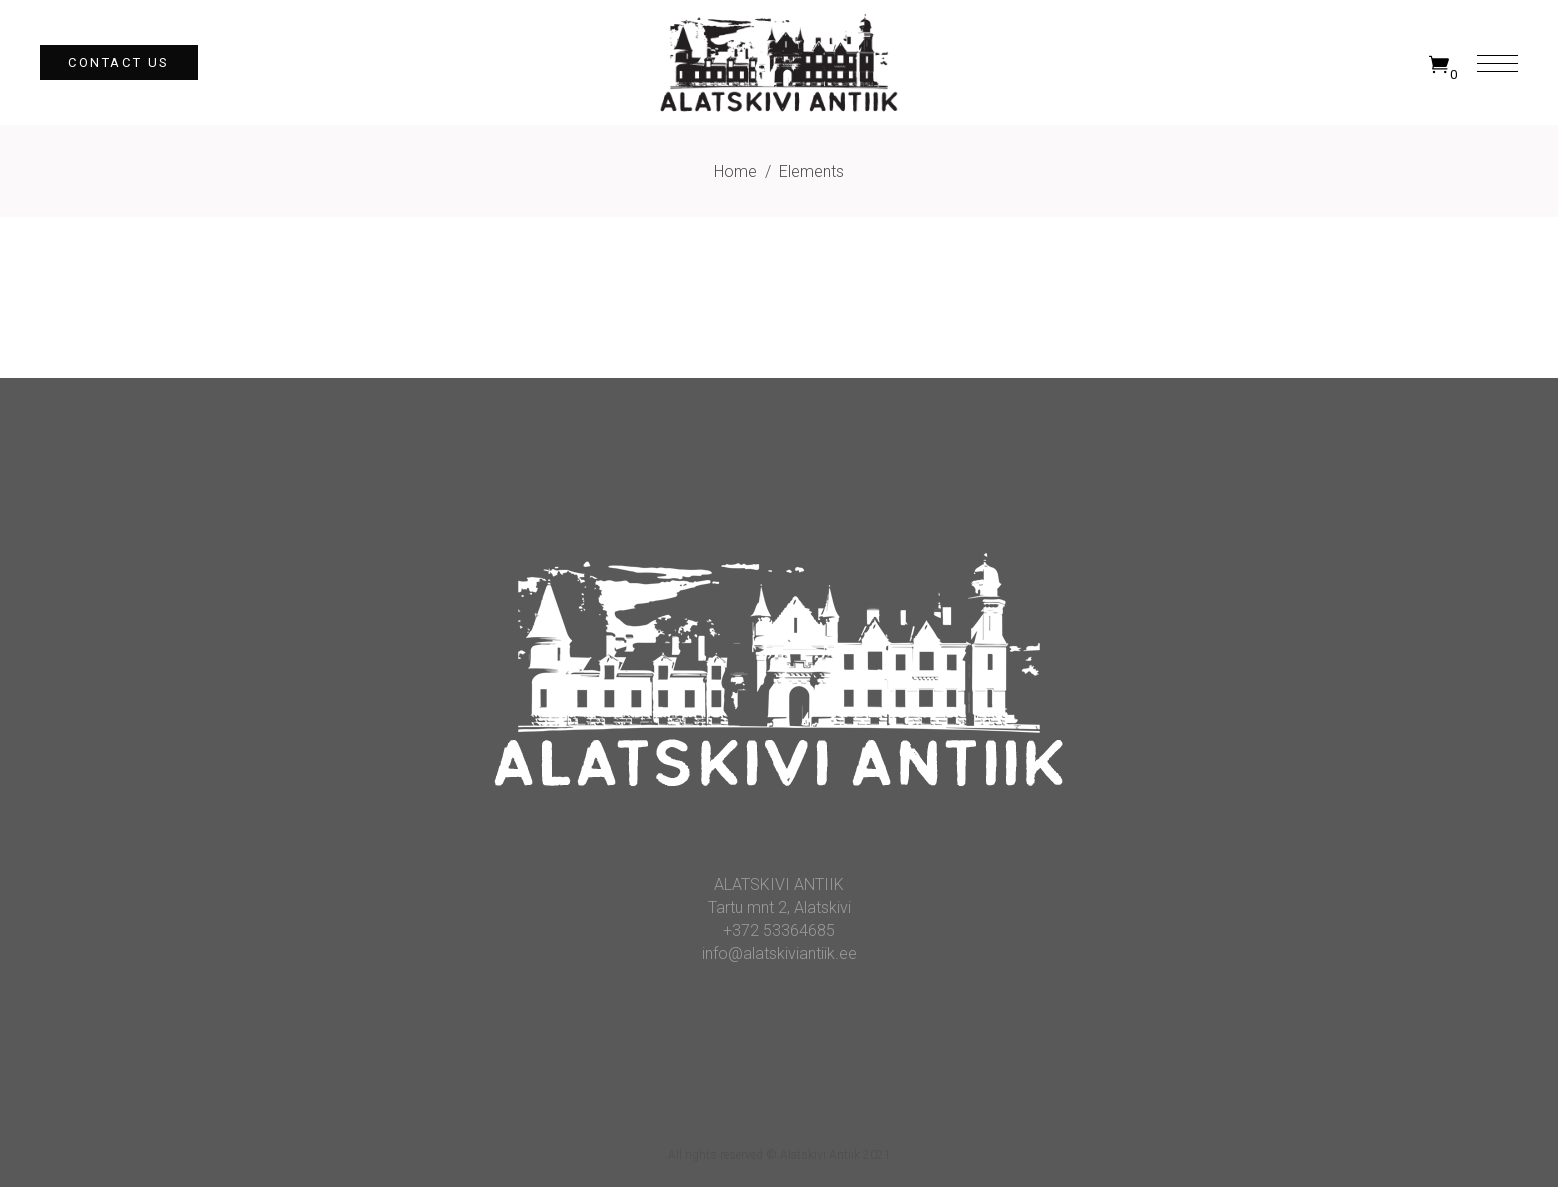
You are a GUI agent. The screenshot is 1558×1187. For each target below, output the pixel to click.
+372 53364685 (779, 930)
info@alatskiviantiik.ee (779, 953)
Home (735, 171)
